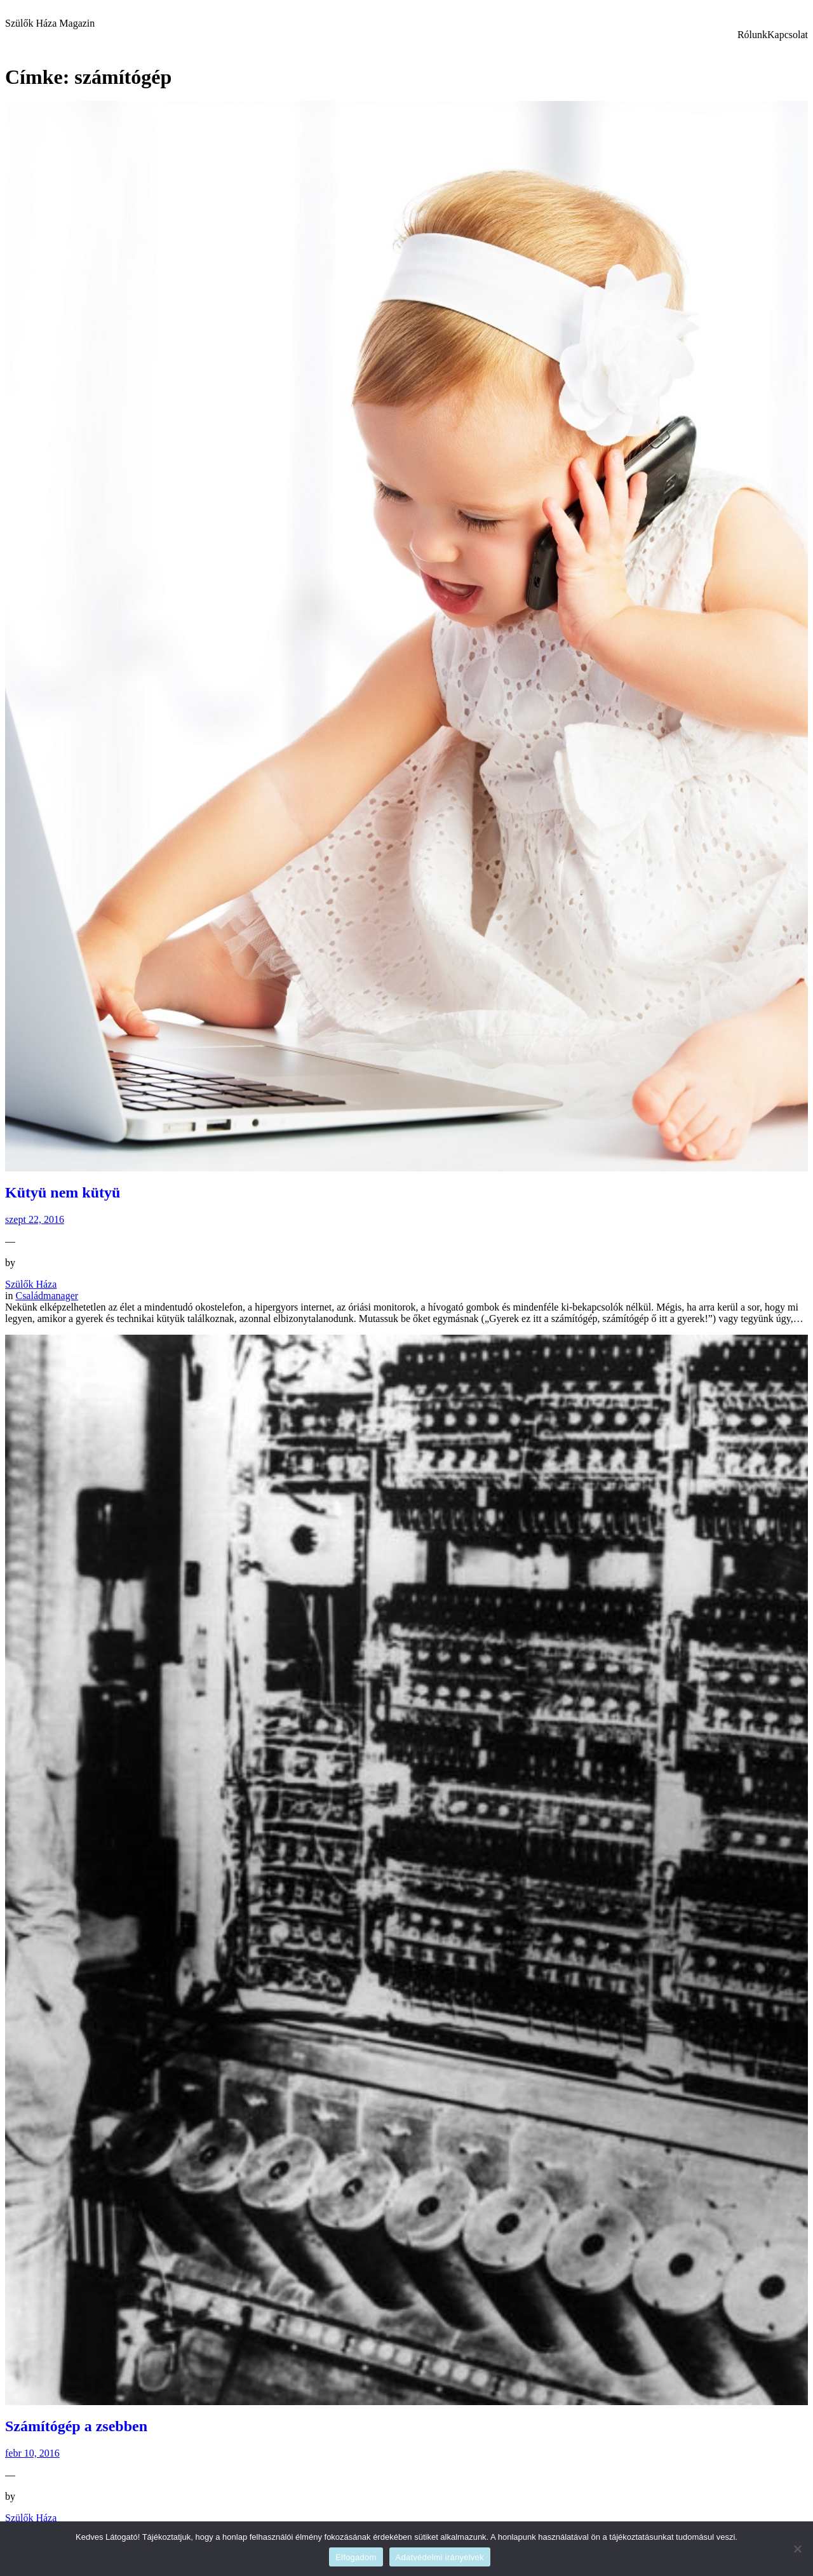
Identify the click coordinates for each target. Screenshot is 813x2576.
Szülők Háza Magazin (50, 23)
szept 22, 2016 (34, 1219)
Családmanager (46, 1295)
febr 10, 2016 (32, 2453)
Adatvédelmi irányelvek (440, 2557)
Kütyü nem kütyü (62, 1192)
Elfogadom (355, 2557)
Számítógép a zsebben (76, 2426)
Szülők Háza (31, 1284)
